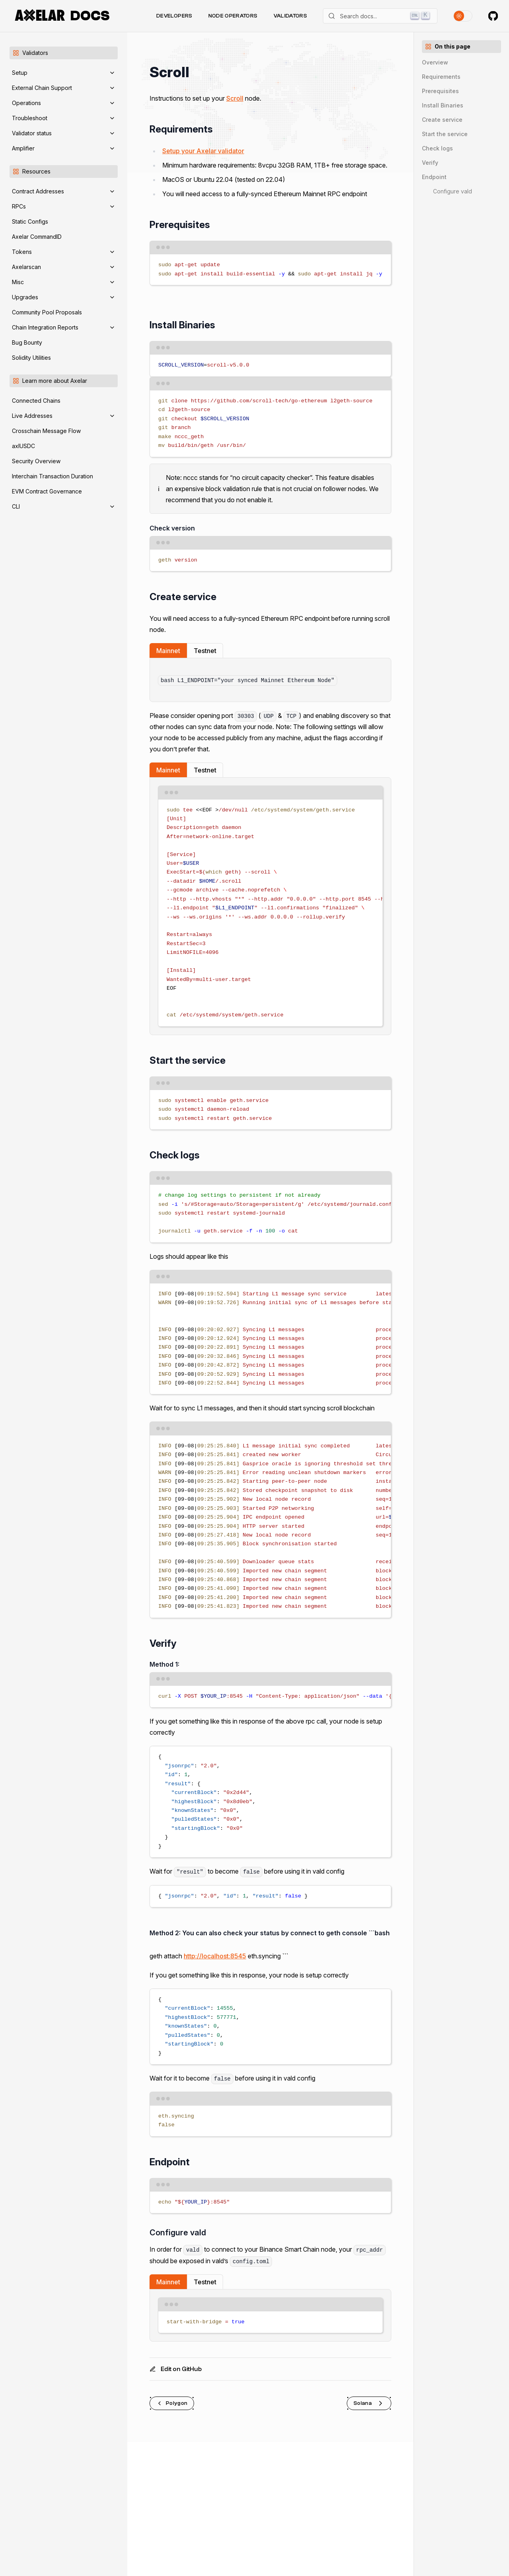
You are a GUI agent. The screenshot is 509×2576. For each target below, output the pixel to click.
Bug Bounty (27, 342)
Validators (290, 16)
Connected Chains (36, 400)
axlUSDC (23, 446)
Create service (442, 119)
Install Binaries (442, 105)
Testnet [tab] (205, 651)
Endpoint (434, 177)
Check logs (437, 148)
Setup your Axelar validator (203, 151)
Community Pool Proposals (47, 312)
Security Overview (36, 461)
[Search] (380, 15)
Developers (174, 16)
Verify (430, 162)
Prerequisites (440, 91)
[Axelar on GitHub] (493, 16)
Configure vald (452, 191)
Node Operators (233, 16)
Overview (435, 62)
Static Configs (30, 221)
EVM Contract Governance (47, 491)
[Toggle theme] (462, 15)
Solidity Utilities (31, 357)
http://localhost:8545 (215, 1956)
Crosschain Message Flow (46, 430)
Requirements (441, 76)
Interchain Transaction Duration (52, 476)
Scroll (234, 98)
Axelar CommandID (37, 236)
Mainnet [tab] (168, 651)
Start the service (445, 134)
